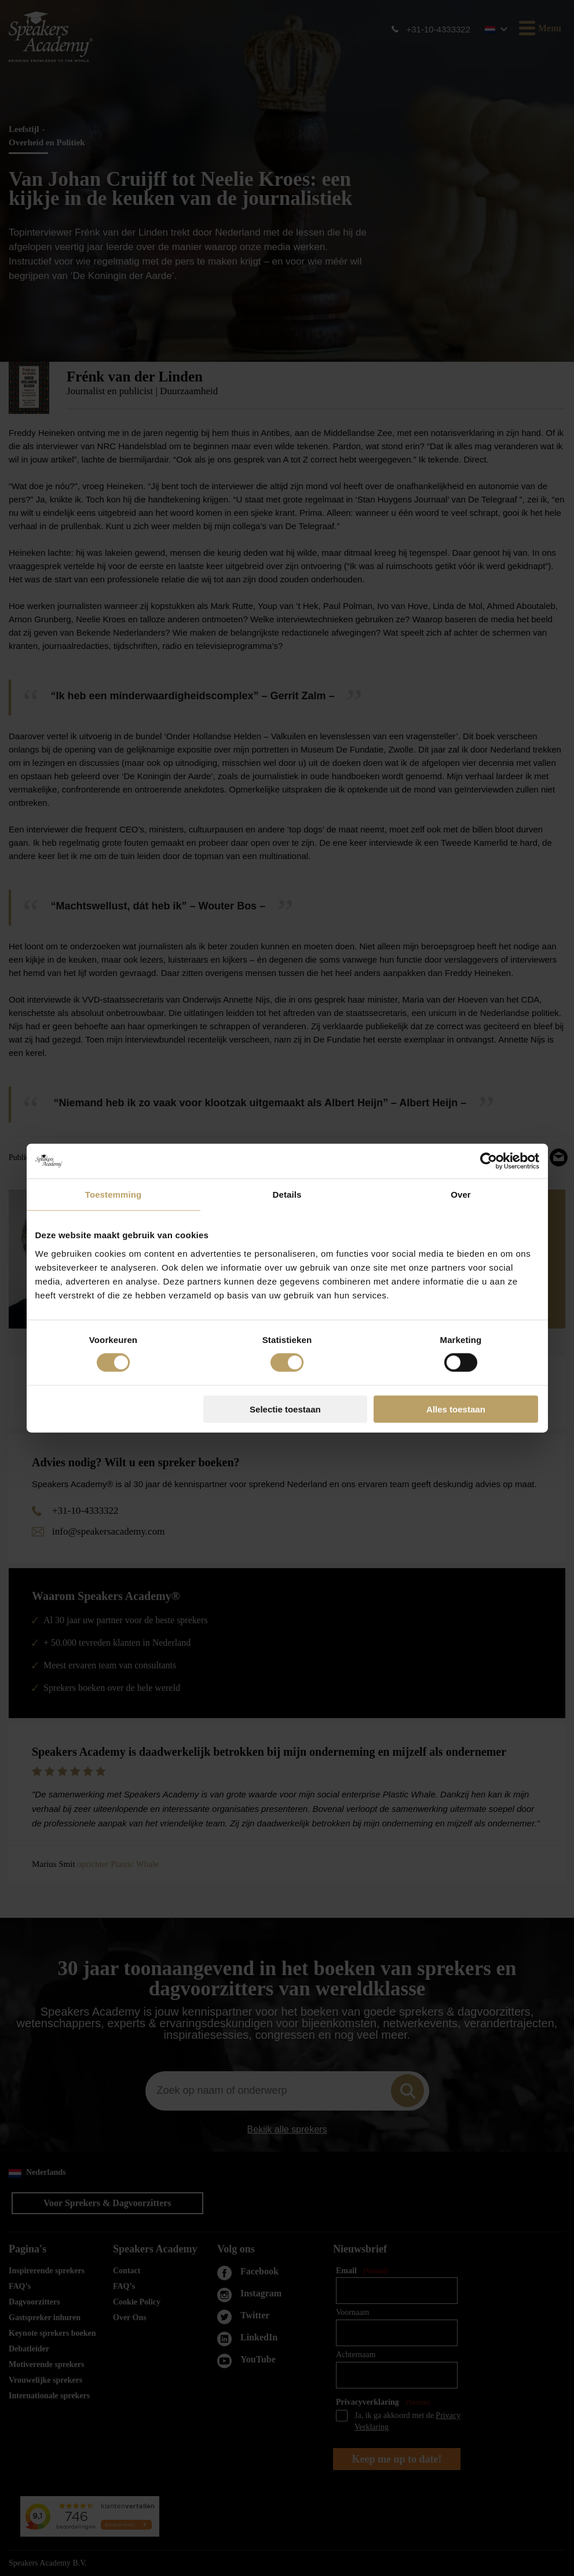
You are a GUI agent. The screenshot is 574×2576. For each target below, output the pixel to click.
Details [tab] (287, 1194)
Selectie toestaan (285, 1409)
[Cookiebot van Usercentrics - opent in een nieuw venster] (488, 1161)
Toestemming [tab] (113, 1194)
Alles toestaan (455, 1409)
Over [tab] (461, 1194)
